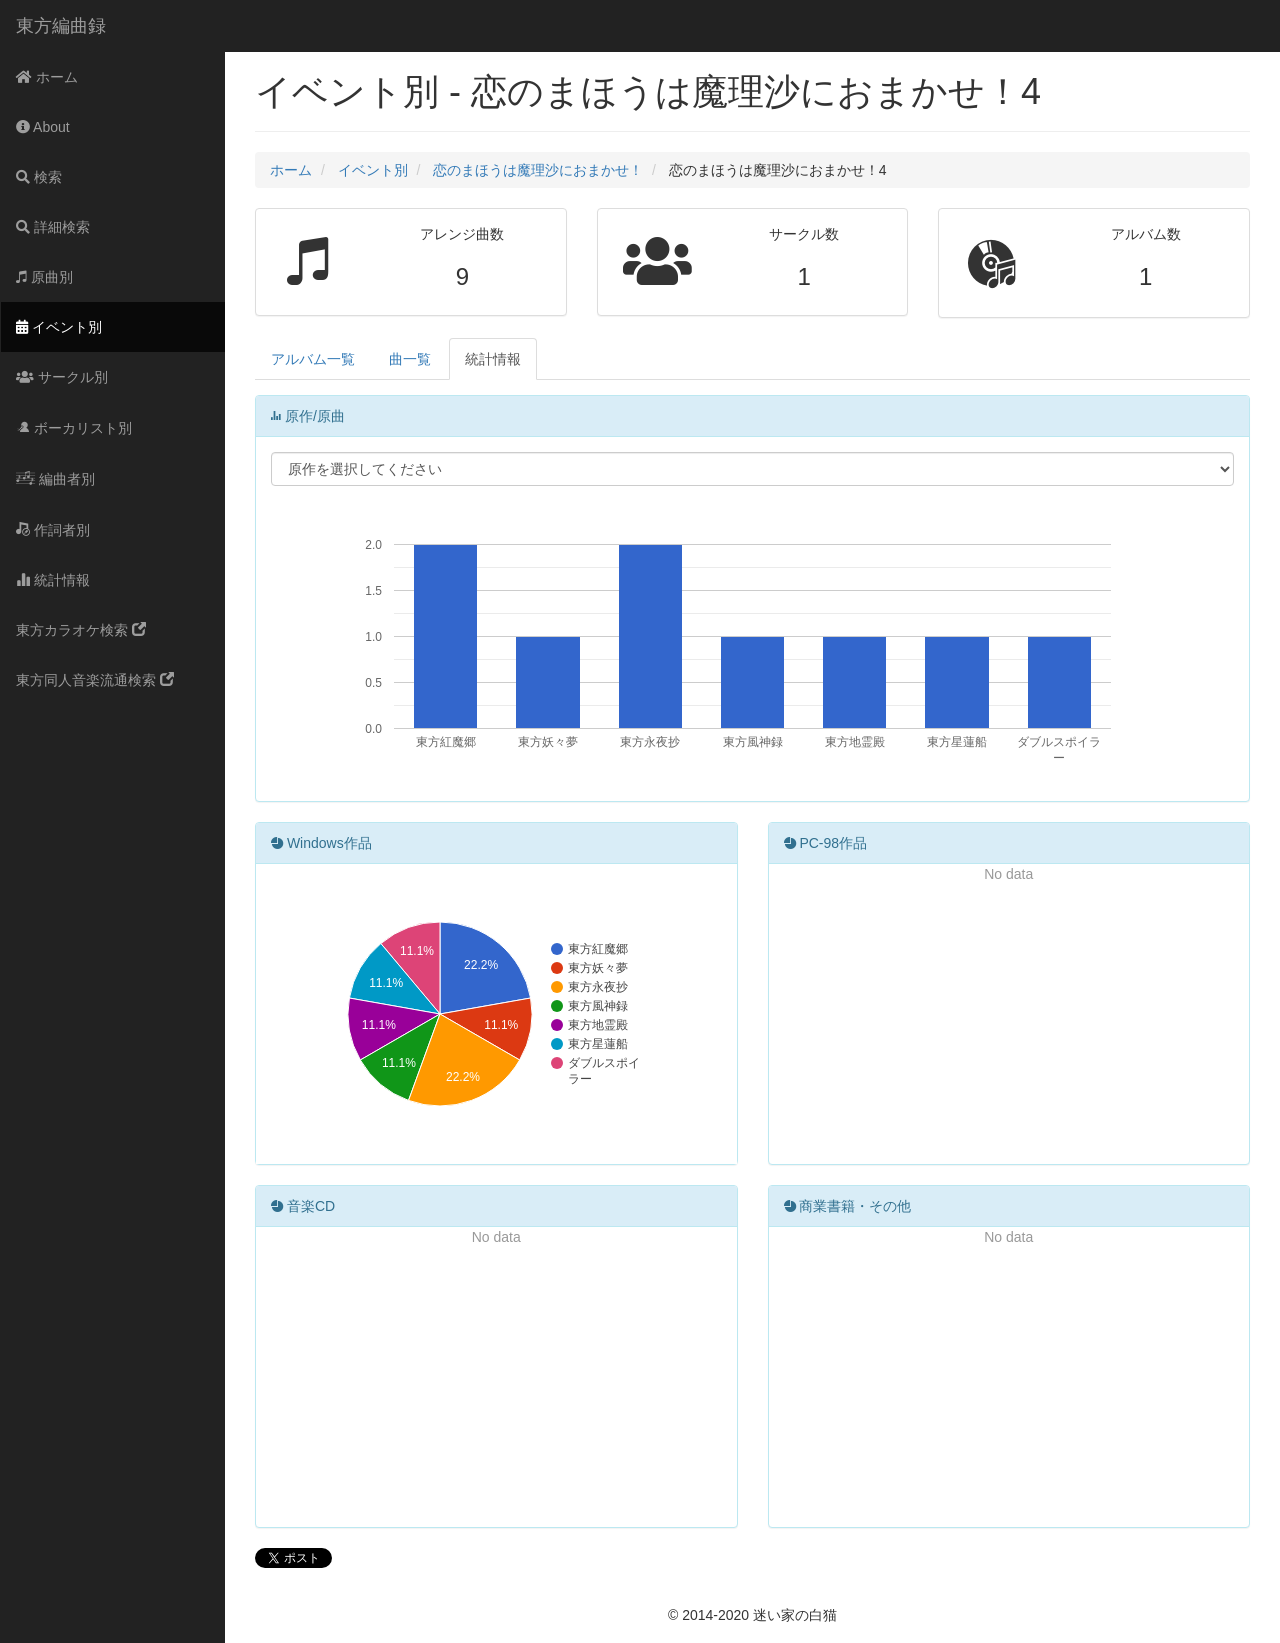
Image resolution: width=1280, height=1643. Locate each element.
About (43, 127)
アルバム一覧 (313, 359)
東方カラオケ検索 (81, 630)
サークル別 (62, 377)
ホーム (47, 77)
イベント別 (59, 327)
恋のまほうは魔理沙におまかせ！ (538, 170)
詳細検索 (53, 227)
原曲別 (44, 277)
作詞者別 (53, 530)
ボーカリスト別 (74, 428)
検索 (39, 177)
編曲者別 (55, 479)
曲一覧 (410, 359)
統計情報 (53, 580)
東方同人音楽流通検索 (95, 680)
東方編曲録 (61, 26)
